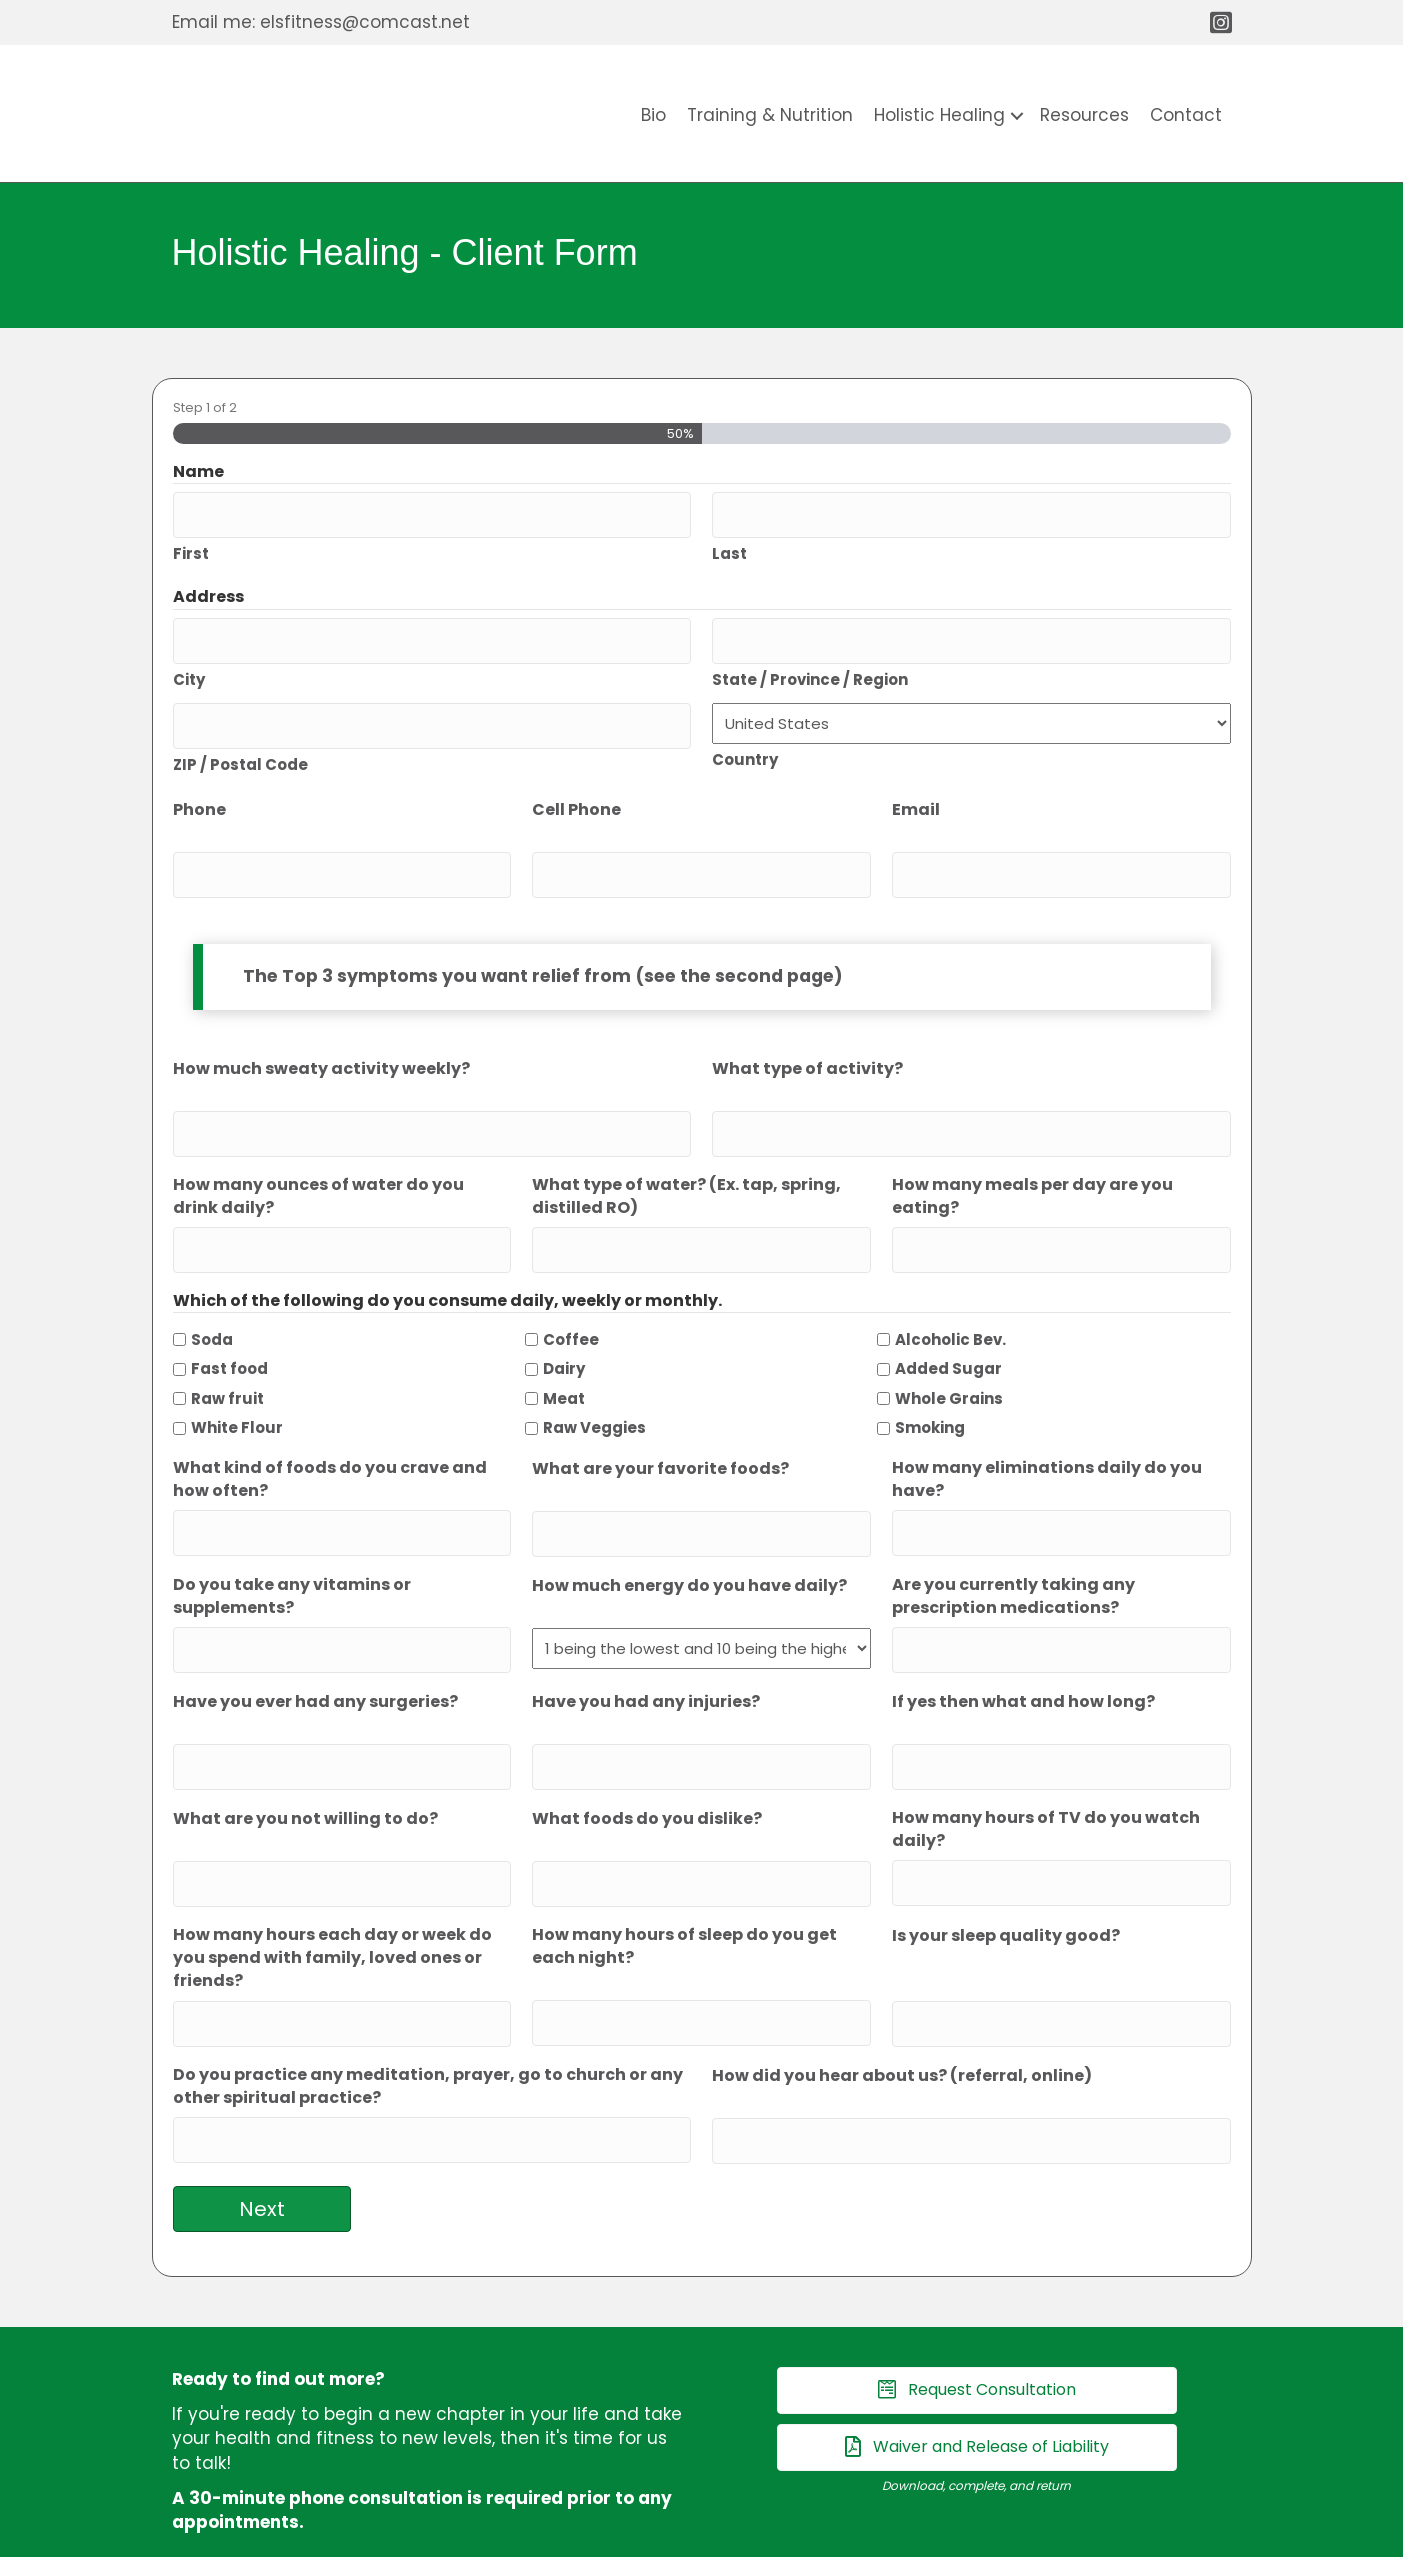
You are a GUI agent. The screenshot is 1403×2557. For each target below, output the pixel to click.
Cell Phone (576, 791)
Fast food (229, 1330)
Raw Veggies (594, 1390)
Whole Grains (949, 1360)
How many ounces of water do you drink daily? (318, 1164)
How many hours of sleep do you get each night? (684, 1884)
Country (745, 746)
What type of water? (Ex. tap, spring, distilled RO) (686, 1164)
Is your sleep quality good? (1006, 1873)
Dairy (564, 1330)
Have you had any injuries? (646, 1652)
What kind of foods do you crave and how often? (330, 1441)
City (189, 665)
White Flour (237, 1390)
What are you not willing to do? (305, 1763)
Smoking (930, 1390)
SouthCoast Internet (859, 2535)
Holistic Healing (939, 115)
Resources (1084, 115)
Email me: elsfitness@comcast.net (321, 22)
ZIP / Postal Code (240, 745)
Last (729, 546)
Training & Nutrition (770, 115)
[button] (1017, 115)
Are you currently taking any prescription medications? (1013, 1551)
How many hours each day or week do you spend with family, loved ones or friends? (332, 1895)
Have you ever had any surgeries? (315, 1652)
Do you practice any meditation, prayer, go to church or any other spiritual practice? (428, 2017)
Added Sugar (948, 1330)
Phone (199, 791)
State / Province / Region (810, 665)
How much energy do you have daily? (689, 1540)
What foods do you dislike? (647, 1763)
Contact (1186, 115)
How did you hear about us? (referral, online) (902, 2006)
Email (916, 791)
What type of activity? (807, 1043)
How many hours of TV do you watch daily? (1046, 1774)
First (191, 546)
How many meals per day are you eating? (1032, 1164)
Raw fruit (227, 1360)
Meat (564, 1360)
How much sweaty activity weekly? (321, 1043)
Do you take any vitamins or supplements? (292, 1551)
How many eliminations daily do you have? (1047, 1441)
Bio (653, 115)
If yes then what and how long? (1023, 1652)
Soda (212, 1301)
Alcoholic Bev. (950, 1301)
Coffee (571, 1301)
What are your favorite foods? (660, 1430)
